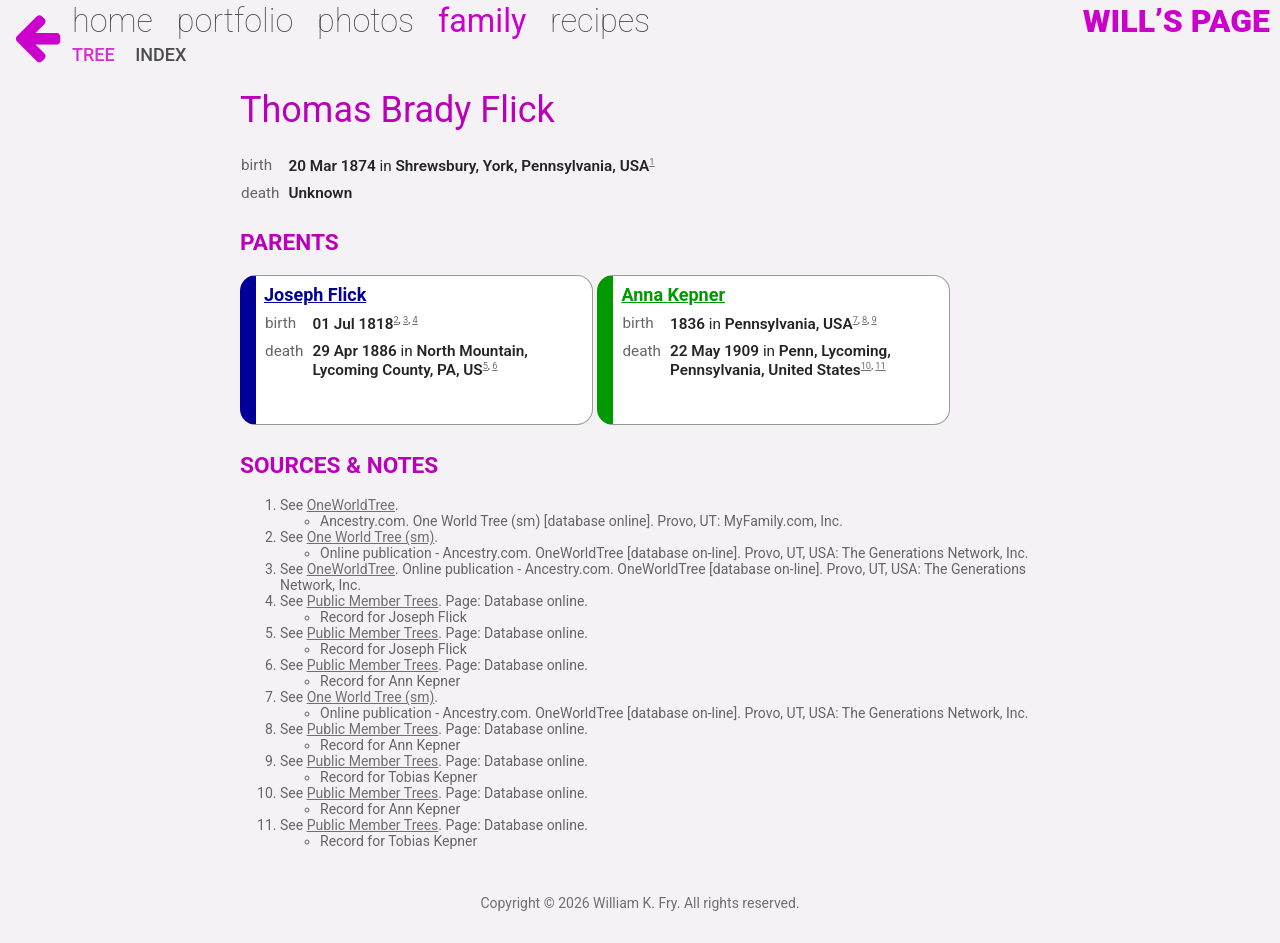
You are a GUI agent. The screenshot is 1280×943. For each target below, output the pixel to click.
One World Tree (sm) (371, 537)
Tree (93, 54)
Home (112, 21)
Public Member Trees (373, 601)
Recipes (600, 21)
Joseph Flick (315, 294)
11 (880, 365)
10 (866, 365)
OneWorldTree (351, 505)
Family (482, 21)
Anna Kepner (673, 294)
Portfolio (235, 21)
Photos (365, 21)
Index (160, 54)
